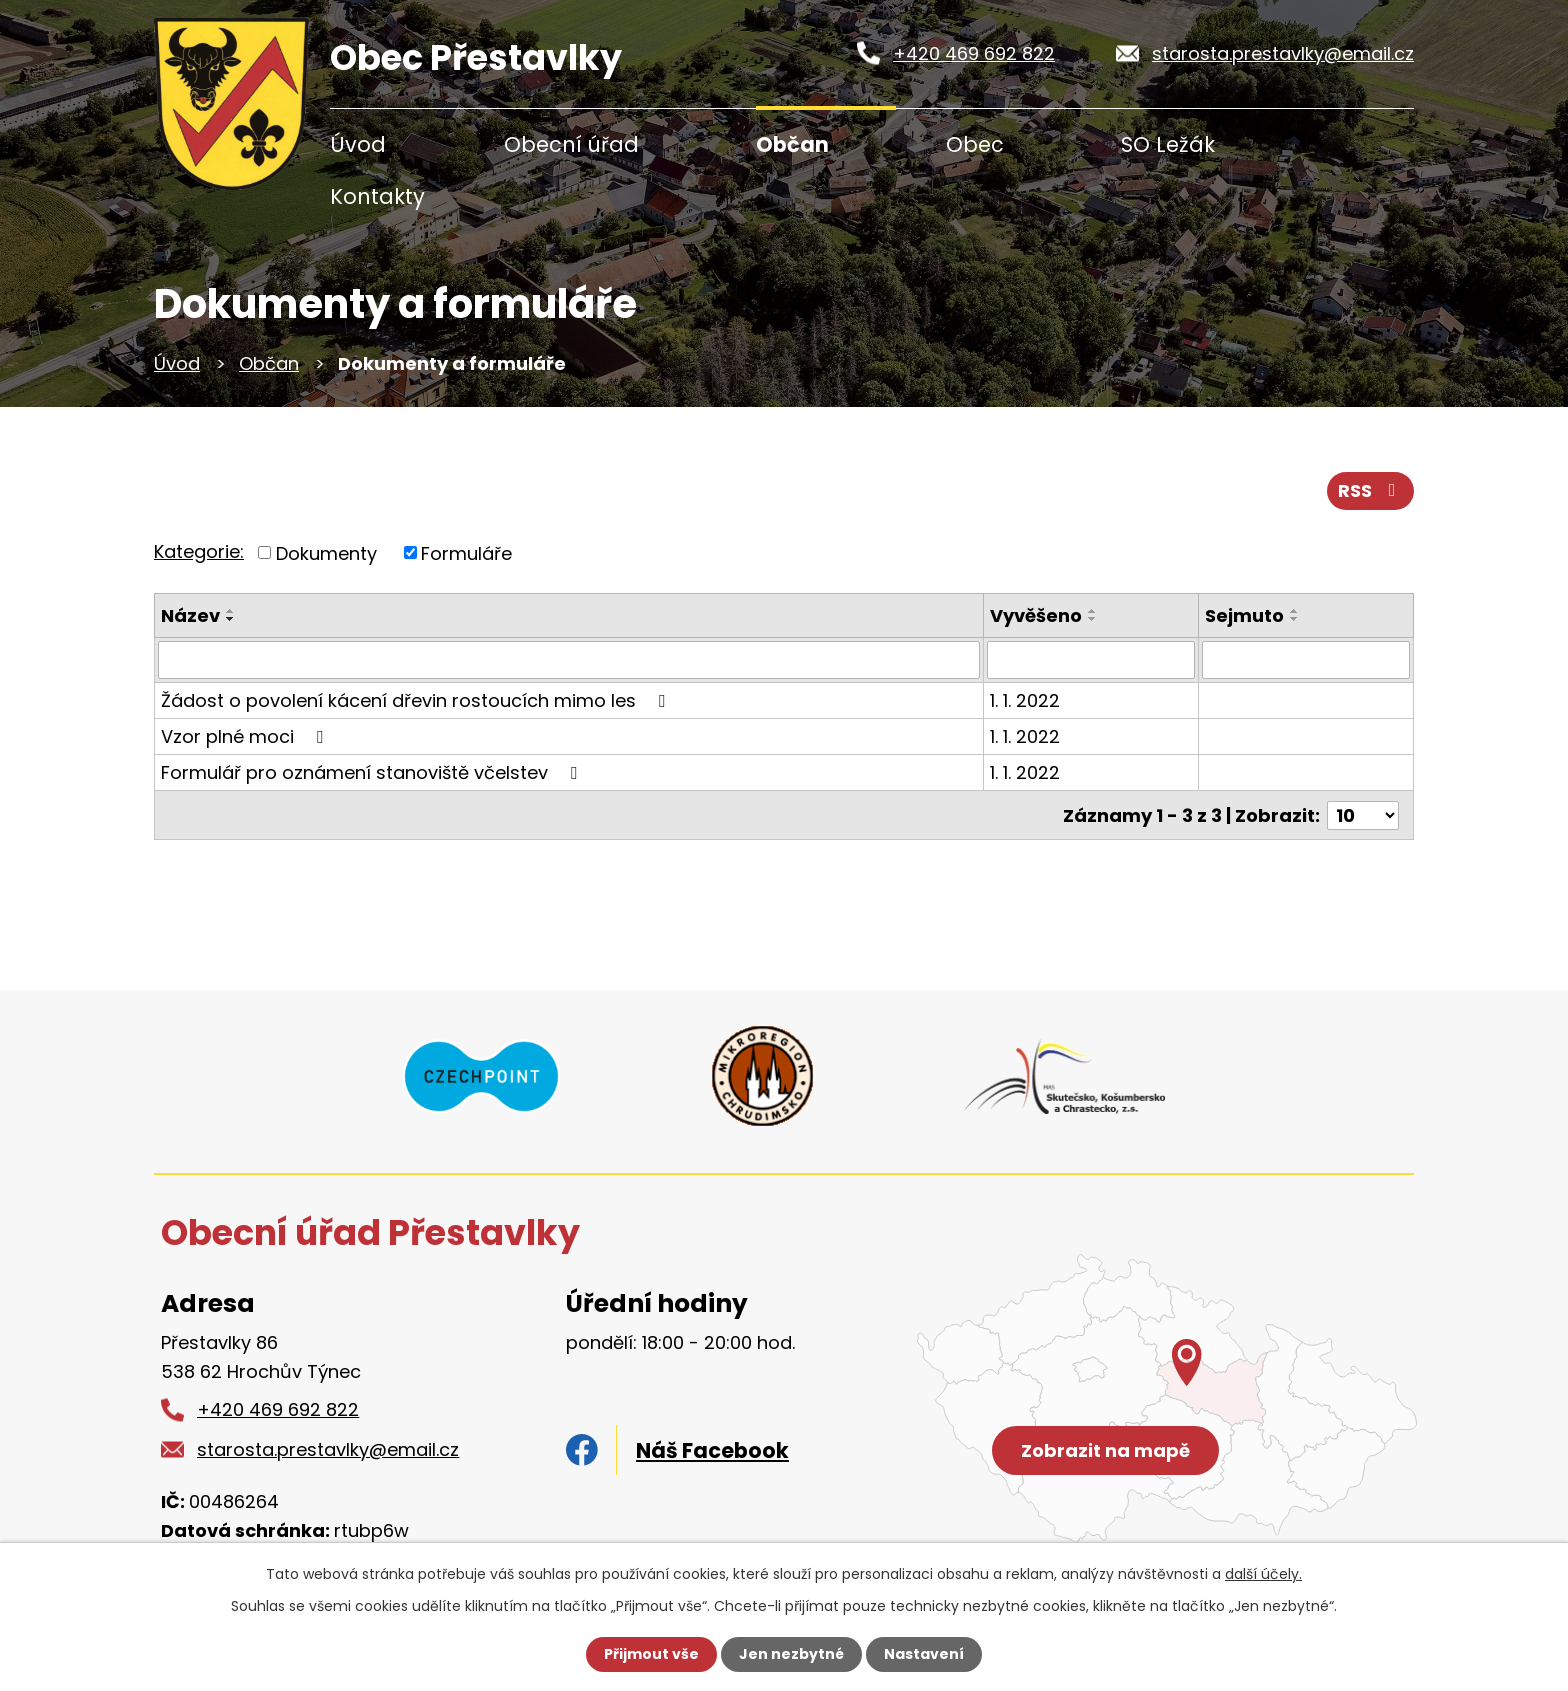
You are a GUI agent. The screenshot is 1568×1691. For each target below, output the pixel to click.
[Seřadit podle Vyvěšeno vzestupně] (1093, 611)
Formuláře (466, 552)
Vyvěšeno (1036, 615)
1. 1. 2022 (1025, 700)
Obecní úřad (571, 144)
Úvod (358, 144)
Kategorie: (199, 551)
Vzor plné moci (246, 736)
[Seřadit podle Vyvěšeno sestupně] (1093, 619)
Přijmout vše (651, 1654)
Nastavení (924, 1654)
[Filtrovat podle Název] (569, 660)
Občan (792, 144)
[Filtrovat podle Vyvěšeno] (1091, 660)
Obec (975, 144)
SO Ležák (1168, 144)
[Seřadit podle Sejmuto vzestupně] (1295, 611)
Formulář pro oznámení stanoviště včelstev (373, 772)
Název (190, 615)
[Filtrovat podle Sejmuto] (1306, 660)
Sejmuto (1244, 615)
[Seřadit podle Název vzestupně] (231, 611)
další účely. (1263, 1574)
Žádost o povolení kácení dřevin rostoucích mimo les (417, 700)
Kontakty (377, 196)
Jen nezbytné (791, 1654)
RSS (1371, 490)
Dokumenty (326, 552)
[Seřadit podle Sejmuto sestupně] (1295, 619)
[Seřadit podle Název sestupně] (231, 619)
